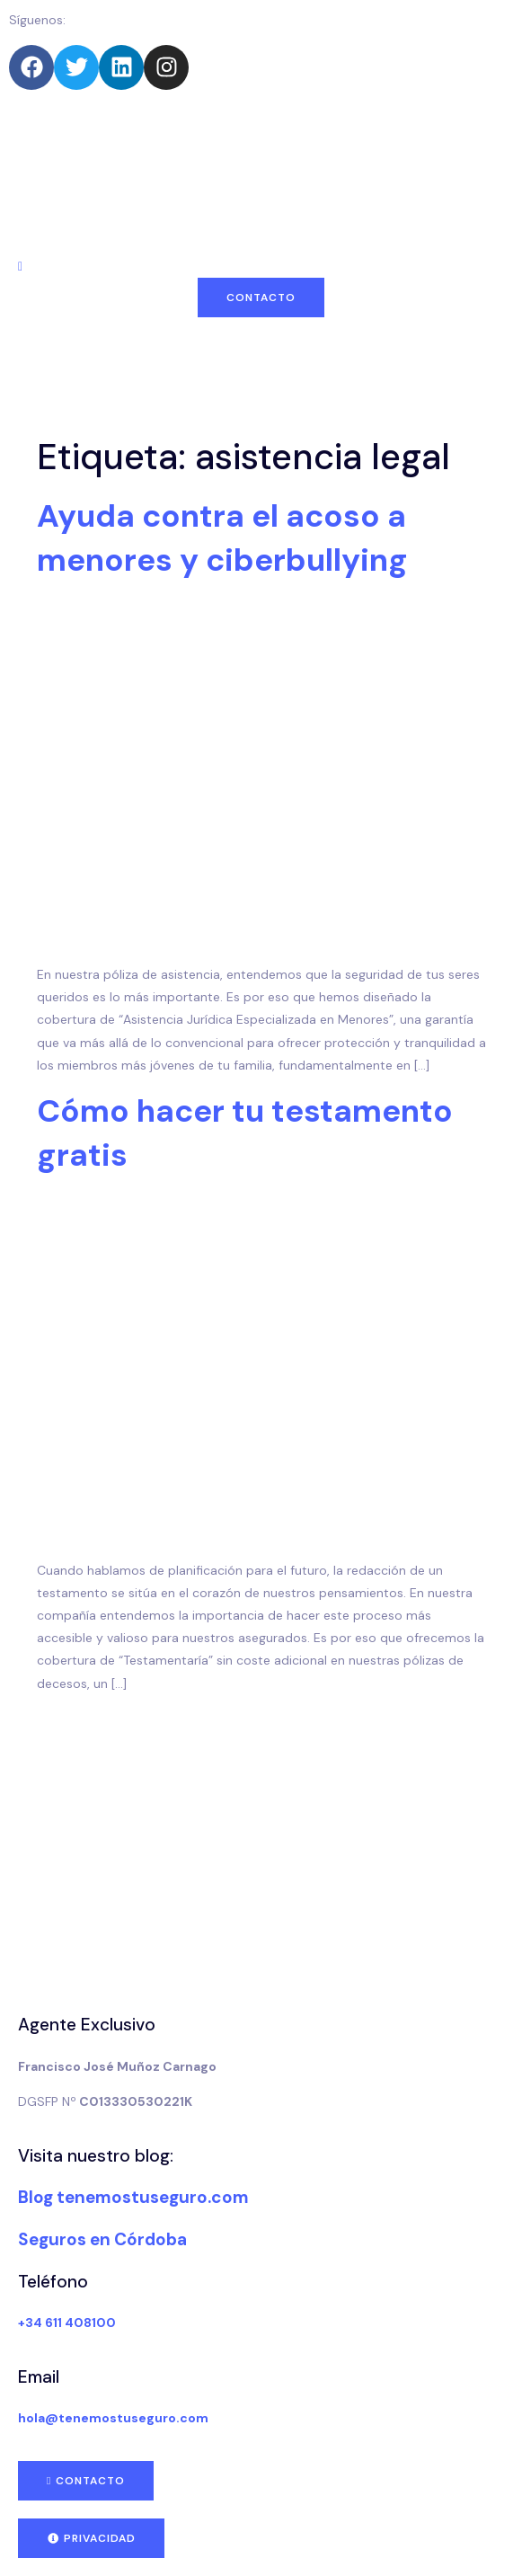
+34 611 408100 (67, 2322)
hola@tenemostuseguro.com (113, 2418)
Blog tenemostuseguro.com (133, 2197)
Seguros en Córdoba (102, 2239)
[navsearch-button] (20, 266)
